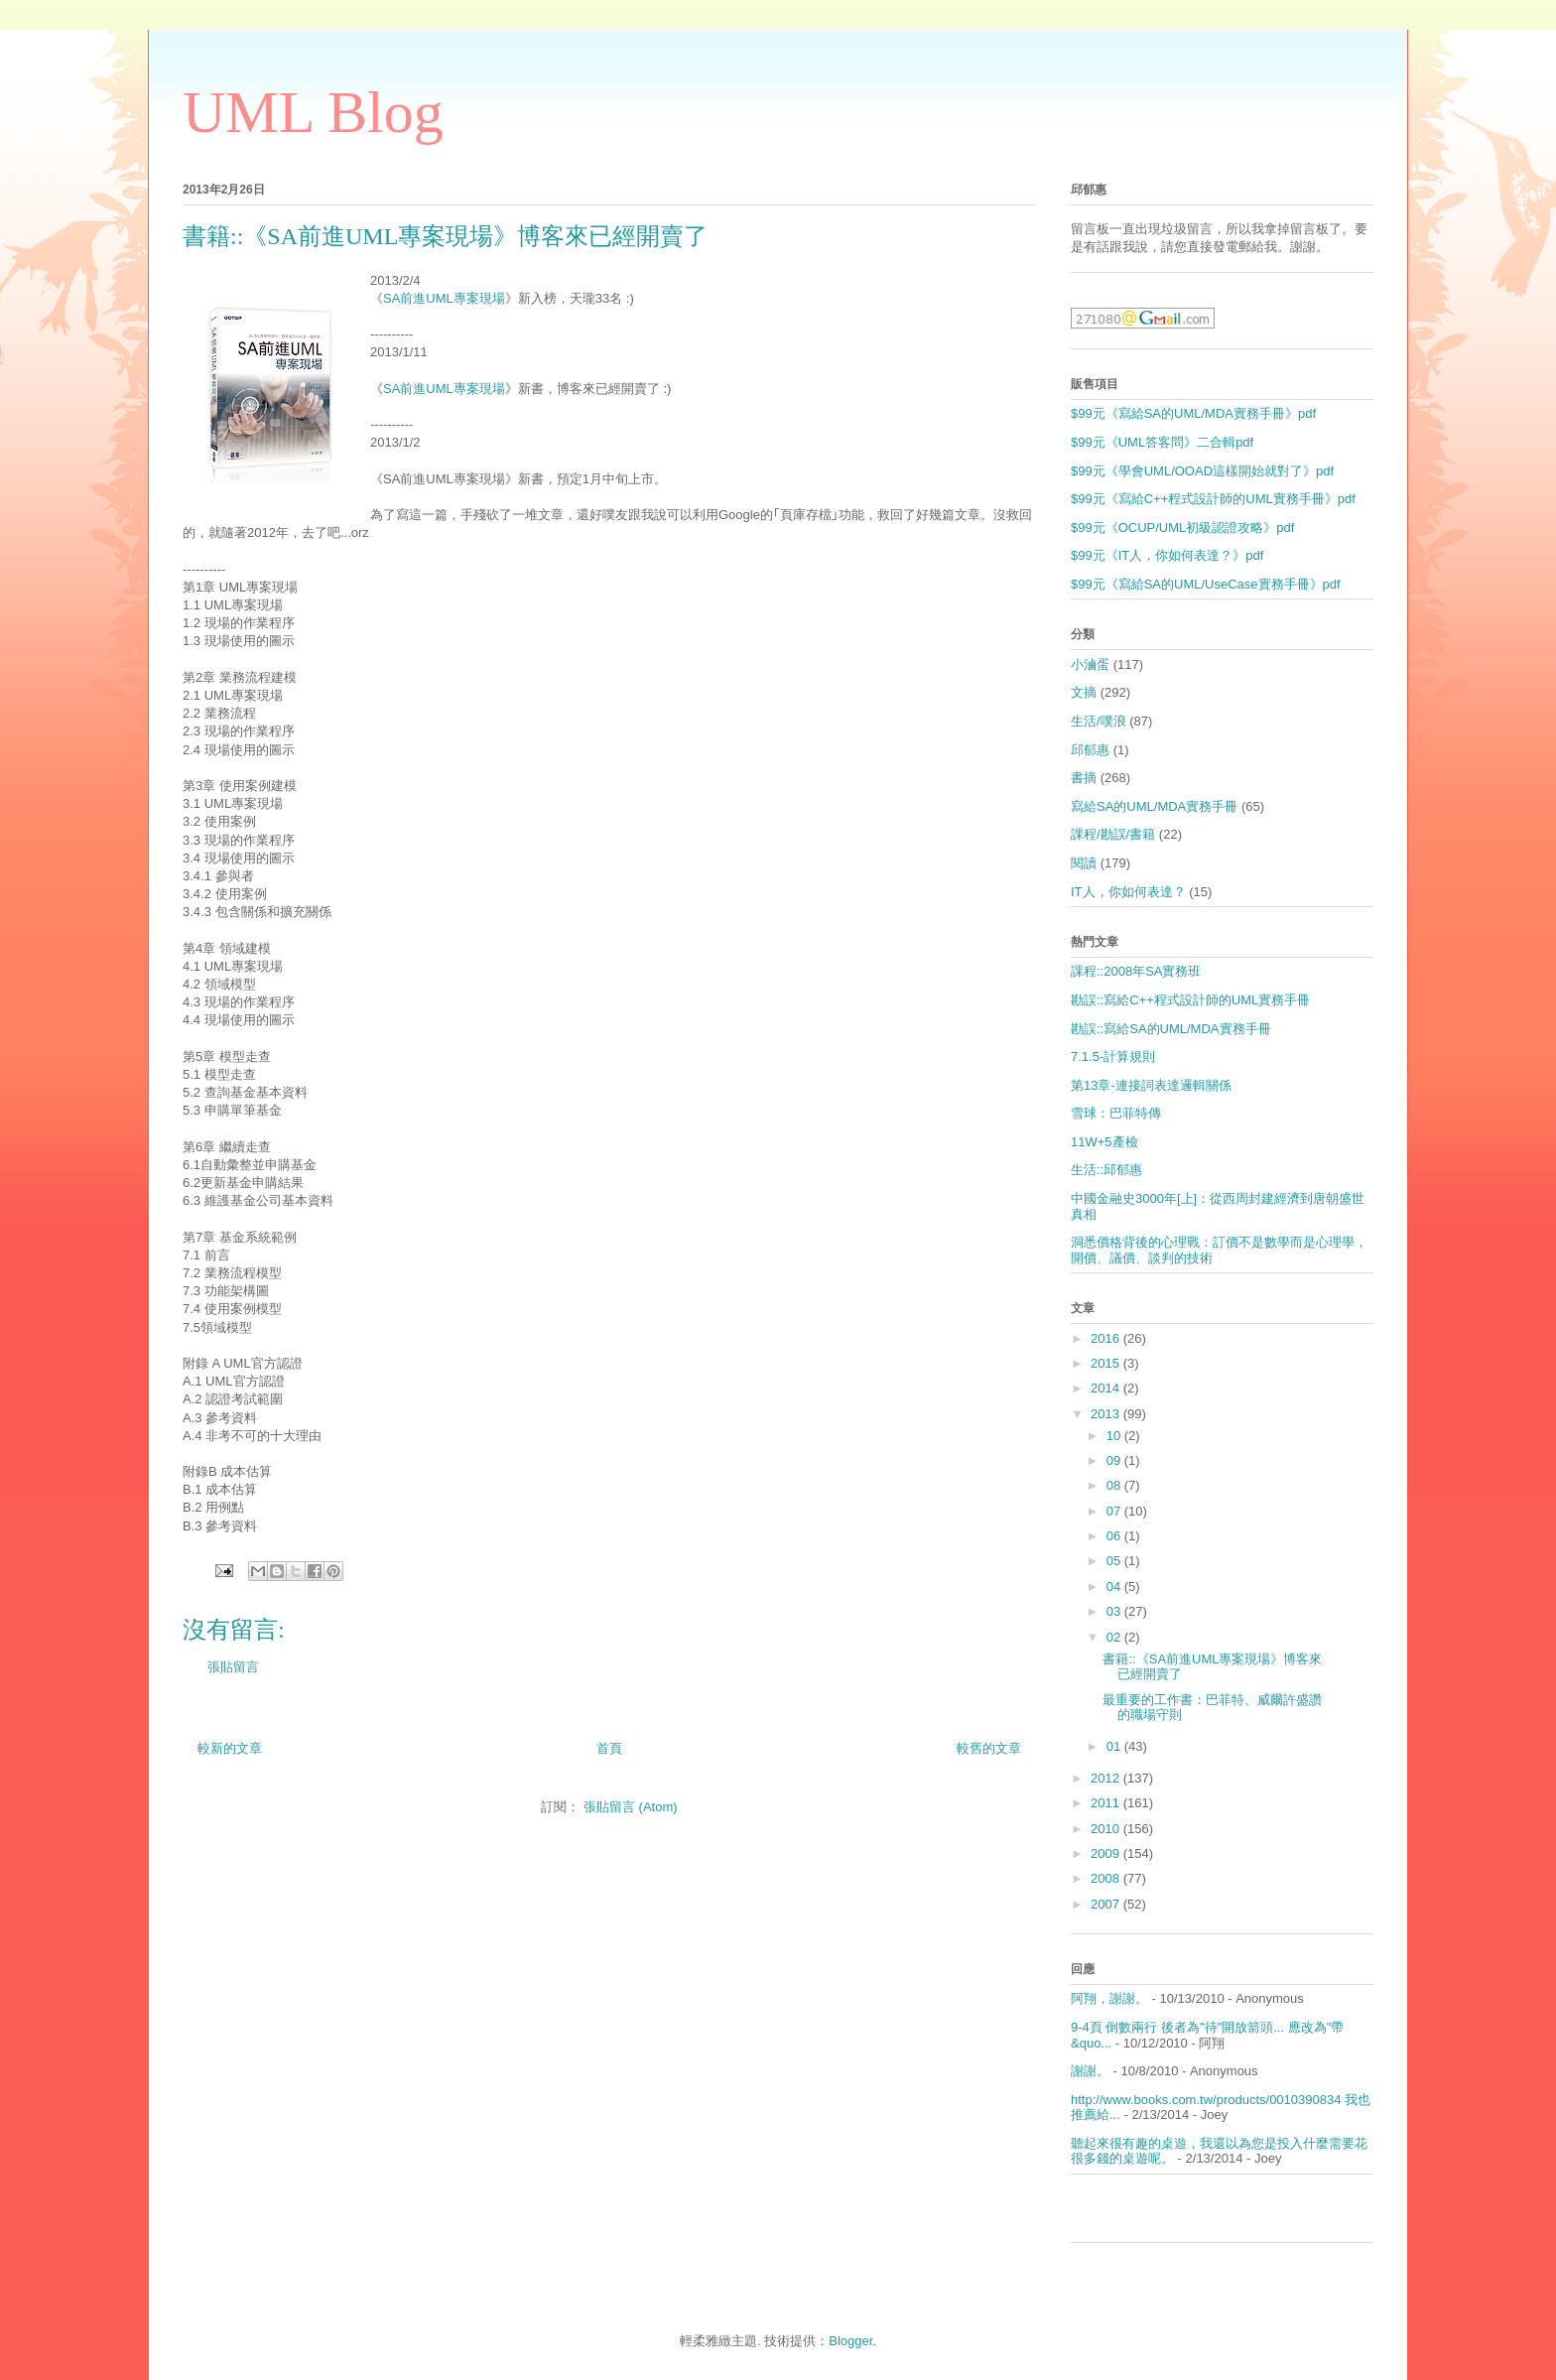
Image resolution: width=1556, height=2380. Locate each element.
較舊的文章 (989, 1748)
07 (1115, 1511)
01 (1115, 1746)
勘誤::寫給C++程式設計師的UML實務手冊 (1190, 999)
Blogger (850, 2340)
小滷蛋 (1090, 664)
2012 (1107, 1778)
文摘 (1084, 692)
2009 (1107, 1853)
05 (1115, 1560)
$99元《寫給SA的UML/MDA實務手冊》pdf (1193, 413)
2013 (1107, 1413)
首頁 (609, 1748)
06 (1115, 1535)
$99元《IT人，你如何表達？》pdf (1167, 555)
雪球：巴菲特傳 (1116, 1113)
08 (1115, 1485)
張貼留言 (233, 1666)
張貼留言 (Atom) (631, 1806)
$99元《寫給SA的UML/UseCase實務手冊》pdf (1206, 584)
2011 (1107, 1802)
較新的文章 (229, 1748)
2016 (1107, 1338)
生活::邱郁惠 (1106, 1169)
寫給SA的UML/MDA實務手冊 (1154, 806)
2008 (1107, 1878)
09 (1115, 1460)
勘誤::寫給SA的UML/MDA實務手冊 (1171, 1028)
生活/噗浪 (1098, 721)
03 (1115, 1611)
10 (1115, 1435)
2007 (1107, 1904)
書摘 (1084, 777)
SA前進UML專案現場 (444, 298)
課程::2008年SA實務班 (1136, 971)
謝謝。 (1090, 2070)
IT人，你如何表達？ (1128, 891)
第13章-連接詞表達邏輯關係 (1151, 1085)
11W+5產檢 (1104, 1141)
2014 (1107, 1388)
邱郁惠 (1090, 749)
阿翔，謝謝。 (1109, 1998)
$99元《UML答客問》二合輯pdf (1162, 442)
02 (1115, 1637)
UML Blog (313, 112)
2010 (1107, 1828)
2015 (1107, 1363)
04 (1115, 1586)
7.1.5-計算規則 (1113, 1056)
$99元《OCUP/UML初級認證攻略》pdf (1182, 527)
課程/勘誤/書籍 (1113, 834)
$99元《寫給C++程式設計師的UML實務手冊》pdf (1213, 498)
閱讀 (1084, 863)
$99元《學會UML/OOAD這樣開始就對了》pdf (1202, 470)
